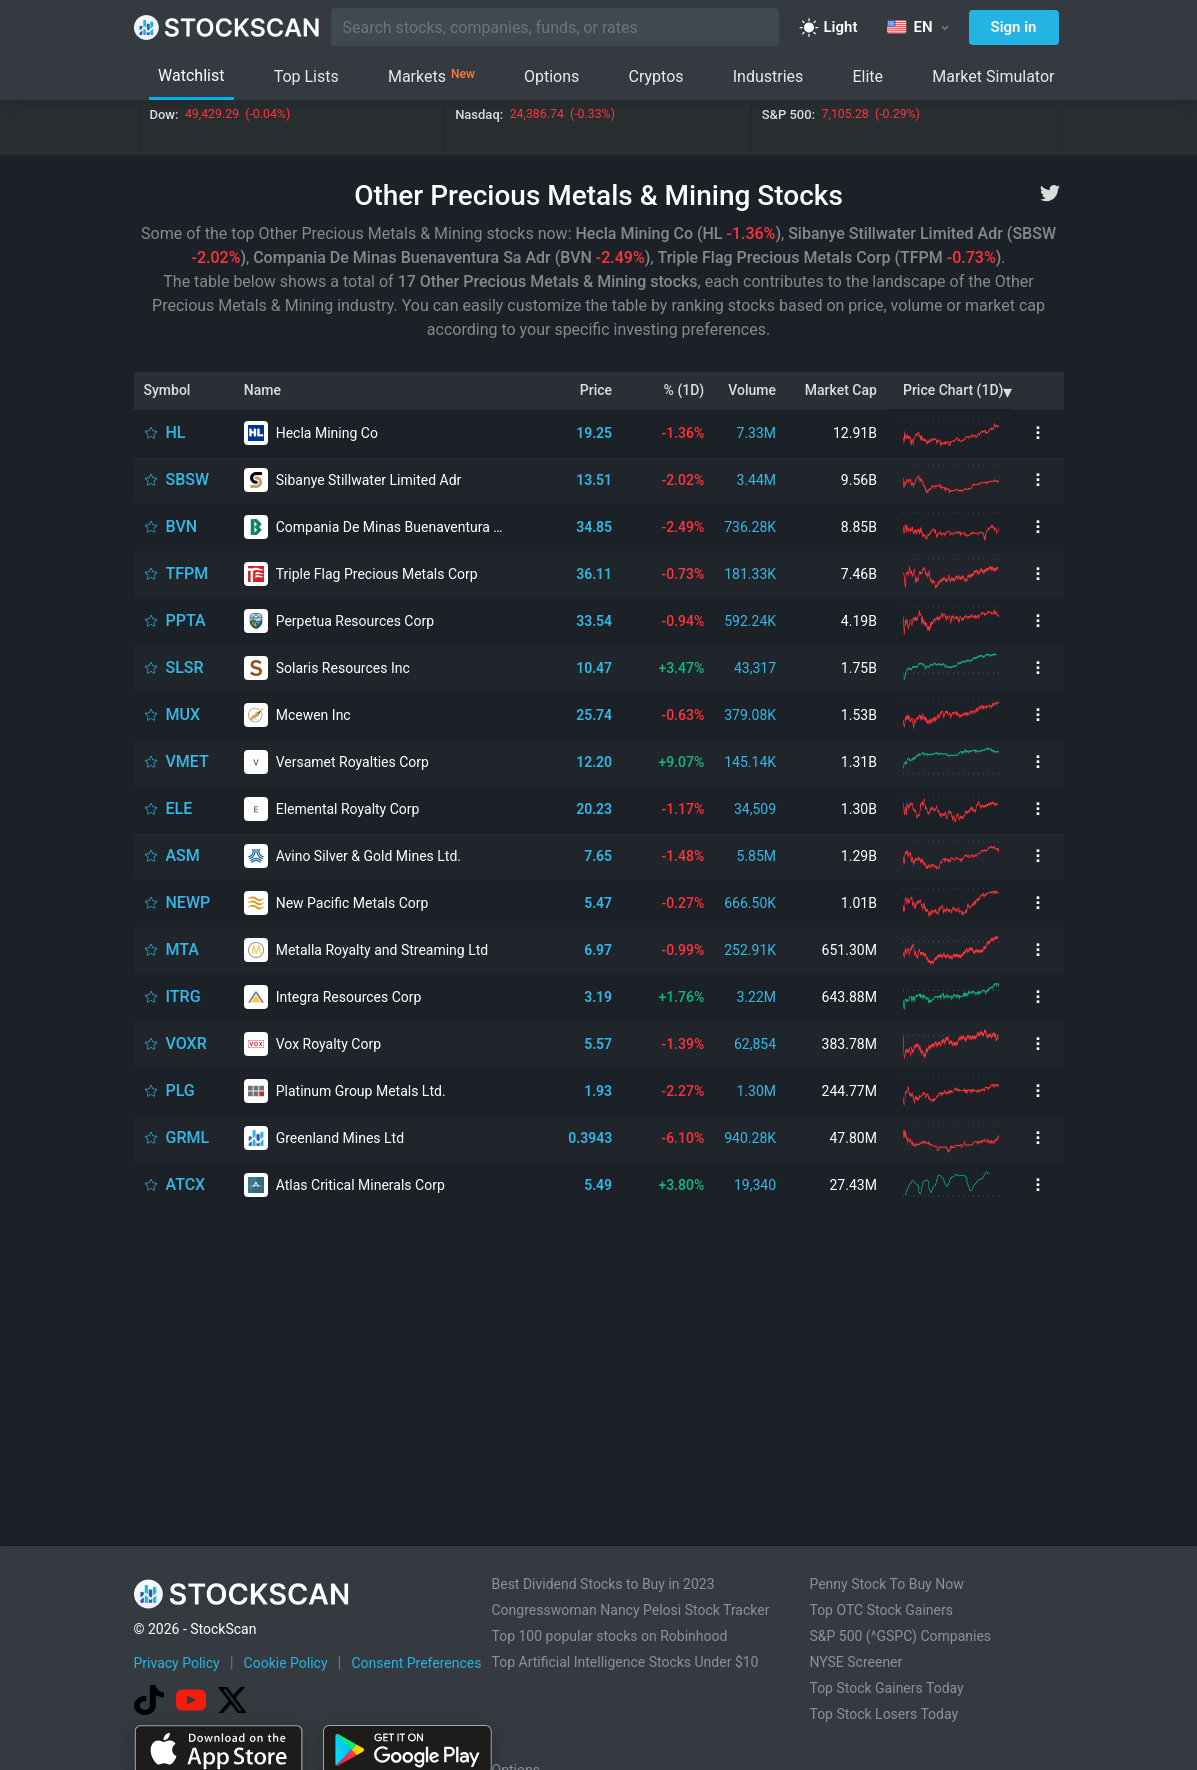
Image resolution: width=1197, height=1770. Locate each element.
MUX (183, 714)
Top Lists (306, 76)
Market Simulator (993, 76)
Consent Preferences (416, 1663)
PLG (180, 1090)
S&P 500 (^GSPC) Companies (900, 1636)
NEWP (188, 902)
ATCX (186, 1184)
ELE (179, 808)
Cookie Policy (286, 1663)
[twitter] (1050, 193)
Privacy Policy (177, 1663)
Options (551, 76)
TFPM (187, 573)
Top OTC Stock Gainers (881, 1610)
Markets (431, 77)
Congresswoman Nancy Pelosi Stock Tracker (631, 1610)
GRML (188, 1137)
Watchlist (191, 75)
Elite (867, 76)
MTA (182, 949)
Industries (768, 76)
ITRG (183, 996)
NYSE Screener (855, 1662)
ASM (183, 855)
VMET (187, 761)
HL (176, 432)
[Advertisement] (598, 1336)
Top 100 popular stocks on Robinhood (610, 1636)
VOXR (186, 1043)
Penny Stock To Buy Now (886, 1584)
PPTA (186, 620)
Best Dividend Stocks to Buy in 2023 (603, 1584)
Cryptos (656, 76)
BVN (182, 526)
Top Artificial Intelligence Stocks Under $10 (625, 1662)
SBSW (188, 479)
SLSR (185, 667)
